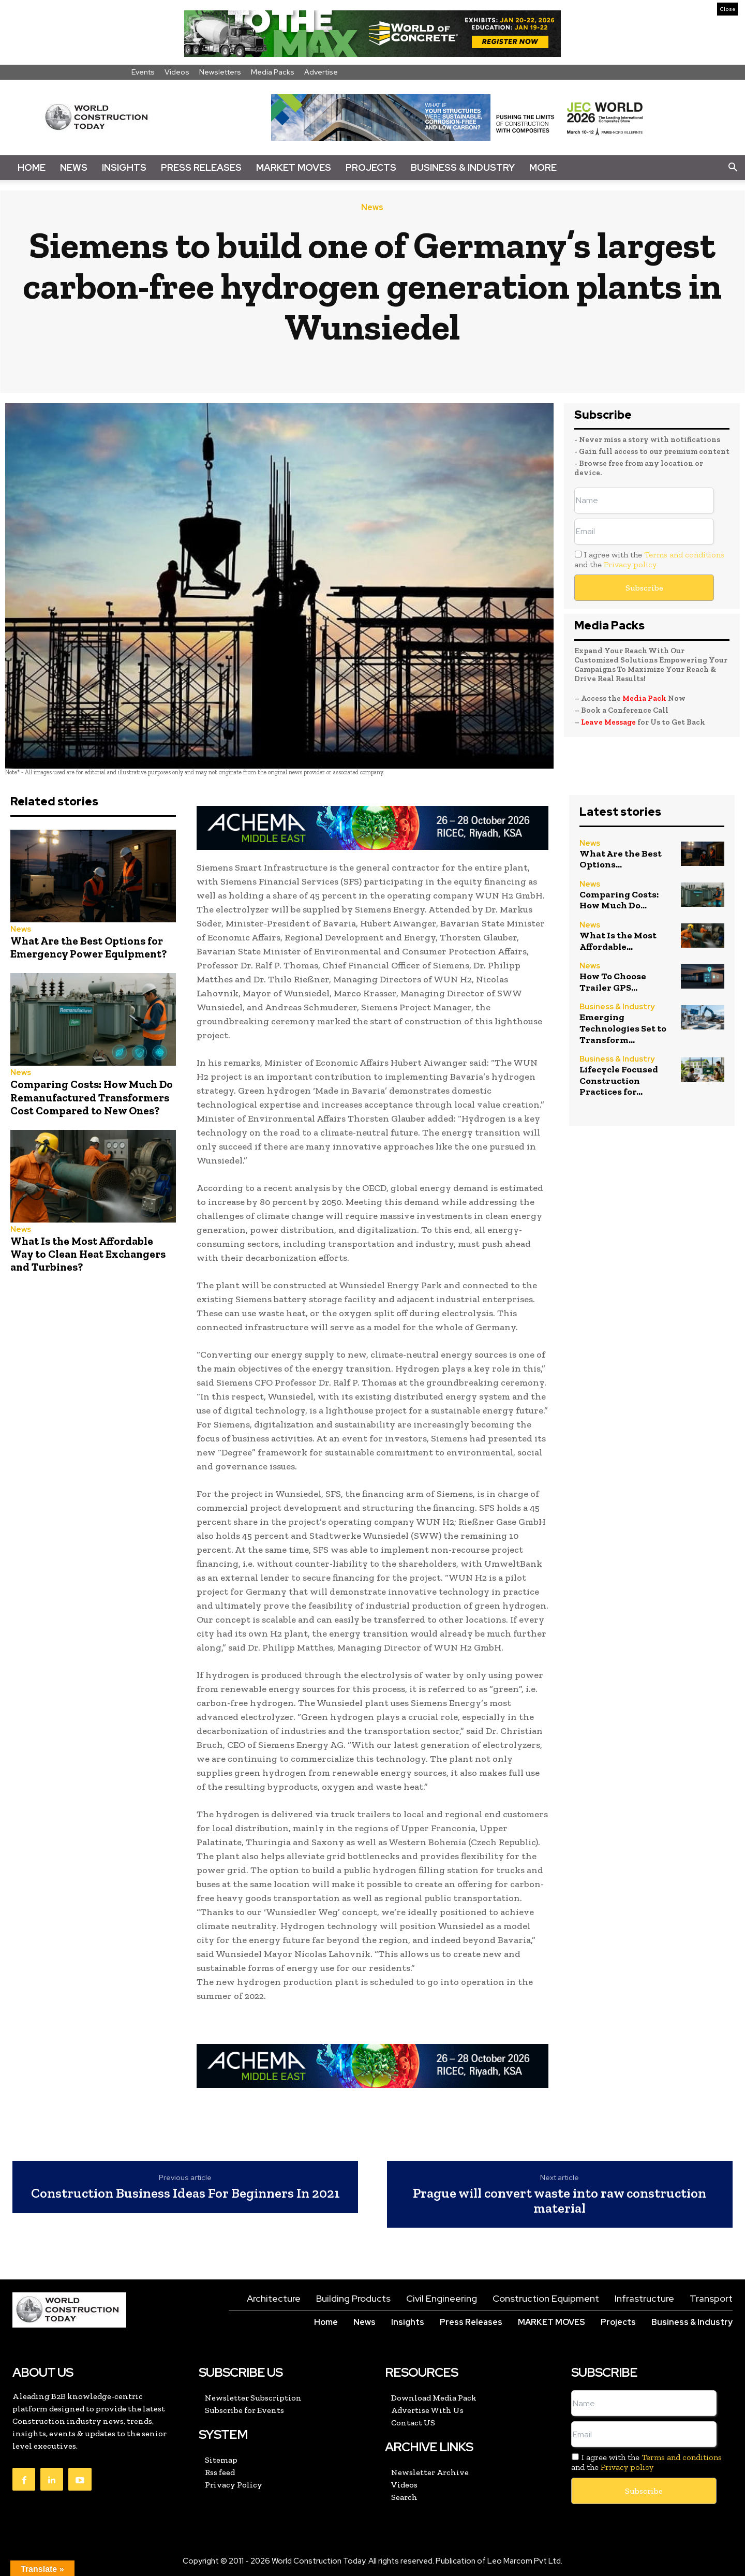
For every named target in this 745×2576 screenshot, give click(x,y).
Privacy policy (630, 564)
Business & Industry (463, 167)
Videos (177, 72)
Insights (124, 167)
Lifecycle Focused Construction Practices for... (618, 1080)
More (543, 167)
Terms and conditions (684, 555)
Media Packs (272, 72)
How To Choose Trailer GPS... (612, 981)
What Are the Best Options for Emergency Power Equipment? (88, 947)
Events (143, 72)
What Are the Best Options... (620, 859)
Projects (371, 167)
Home (32, 167)
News (73, 167)
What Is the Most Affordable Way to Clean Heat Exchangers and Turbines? (88, 1253)
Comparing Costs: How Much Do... (619, 900)
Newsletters (220, 72)
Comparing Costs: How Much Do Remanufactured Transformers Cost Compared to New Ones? (91, 1097)
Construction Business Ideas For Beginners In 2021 (185, 2193)
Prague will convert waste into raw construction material (559, 2200)
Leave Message (609, 722)
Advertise (321, 72)
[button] (732, 167)
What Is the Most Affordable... (618, 941)
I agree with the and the (649, 559)
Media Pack (644, 698)
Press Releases (201, 167)
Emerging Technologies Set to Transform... (622, 1028)
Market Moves (293, 167)
